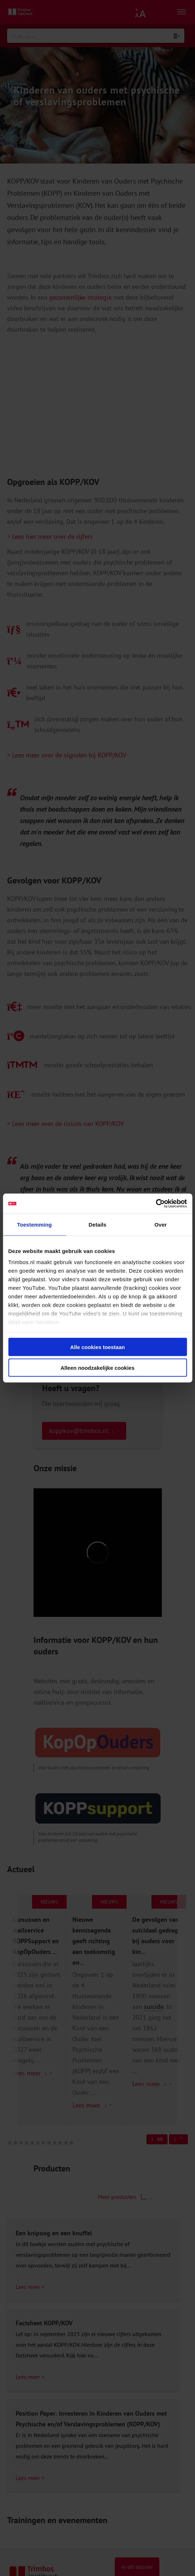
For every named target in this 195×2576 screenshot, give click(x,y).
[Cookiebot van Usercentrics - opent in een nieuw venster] (155, 1203)
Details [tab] (98, 1224)
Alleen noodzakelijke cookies (98, 1368)
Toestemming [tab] (34, 1224)
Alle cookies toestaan (97, 1347)
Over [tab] (160, 1224)
